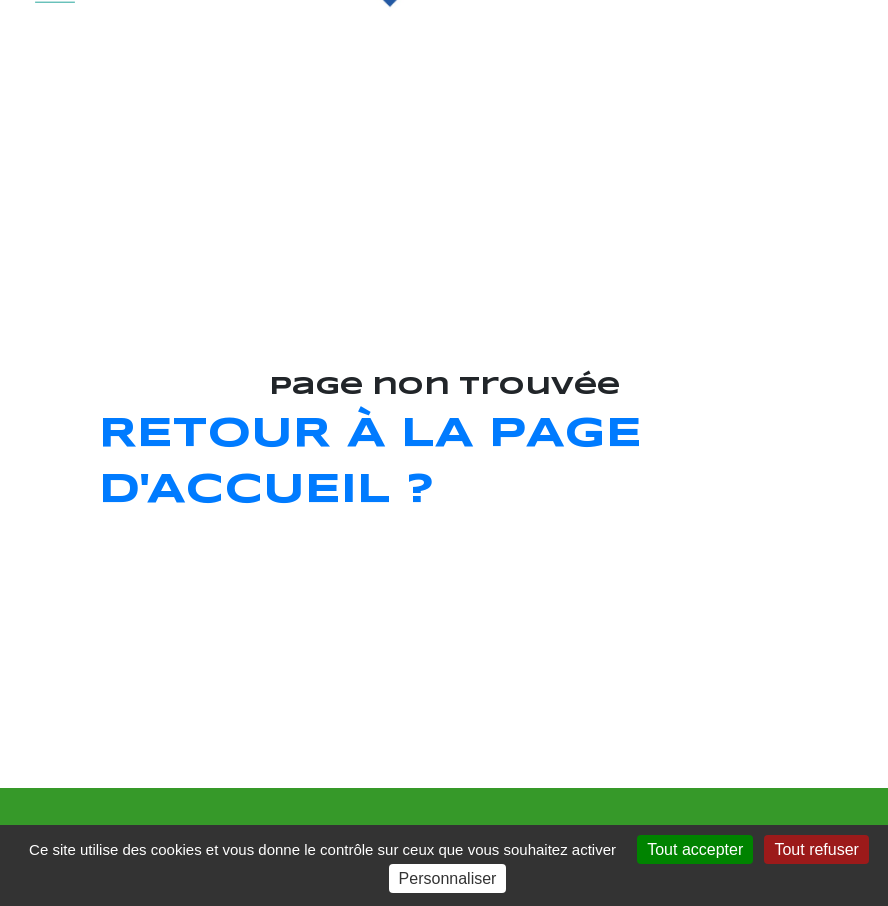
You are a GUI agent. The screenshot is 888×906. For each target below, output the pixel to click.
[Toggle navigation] (55, 51)
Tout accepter (695, 849)
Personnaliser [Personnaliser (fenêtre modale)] (448, 878)
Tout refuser (816, 849)
